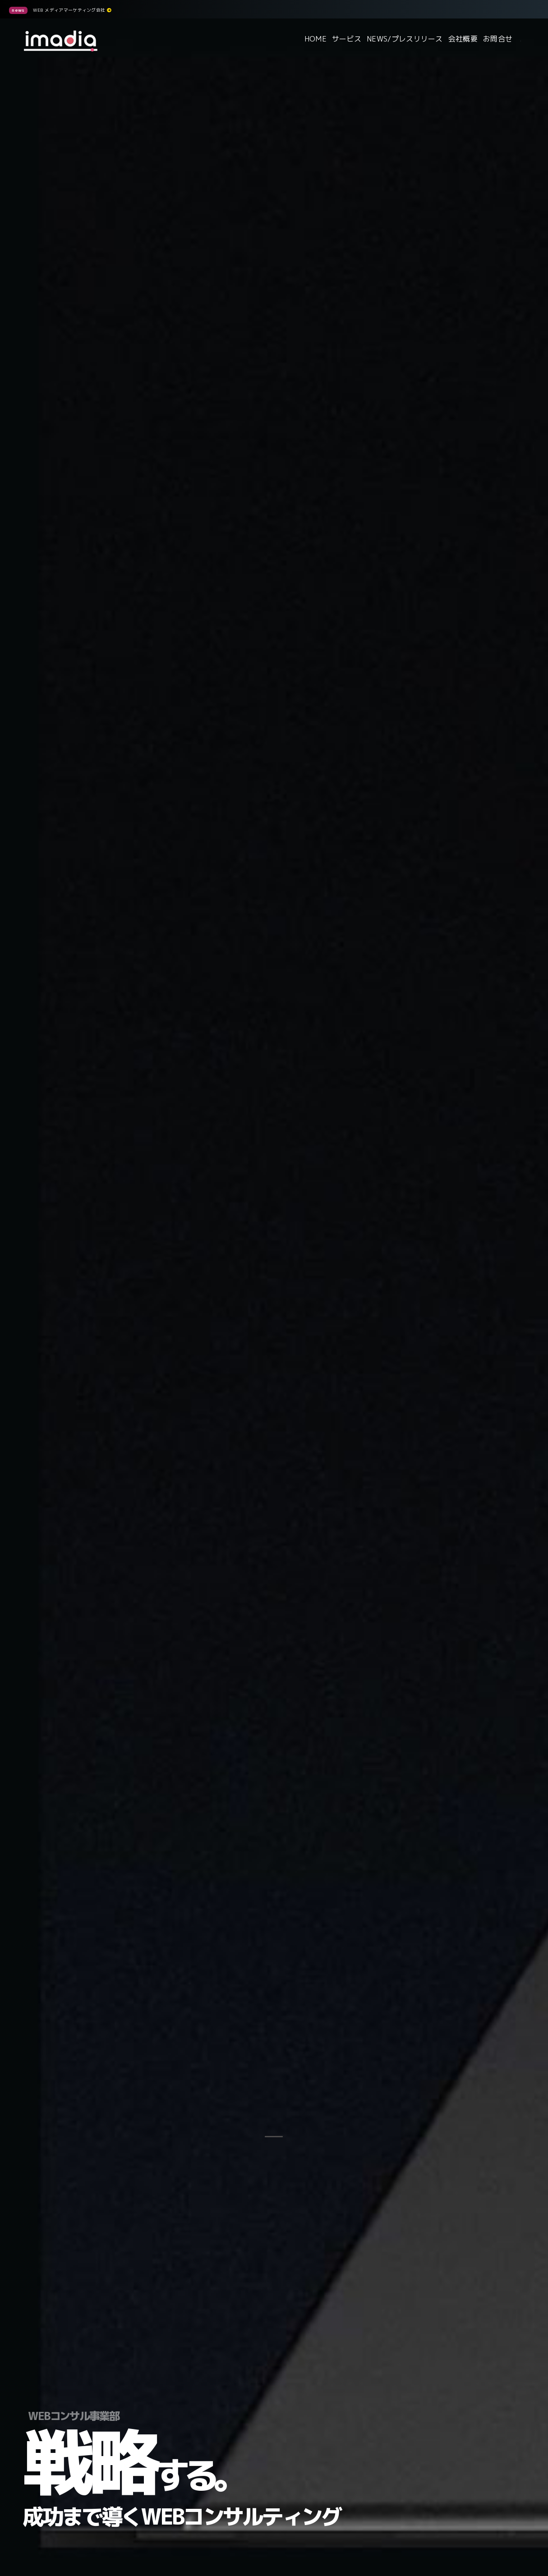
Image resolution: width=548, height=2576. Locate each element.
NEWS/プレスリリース (405, 39)
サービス (346, 39)
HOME (315, 39)
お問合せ (497, 39)
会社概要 (463, 39)
